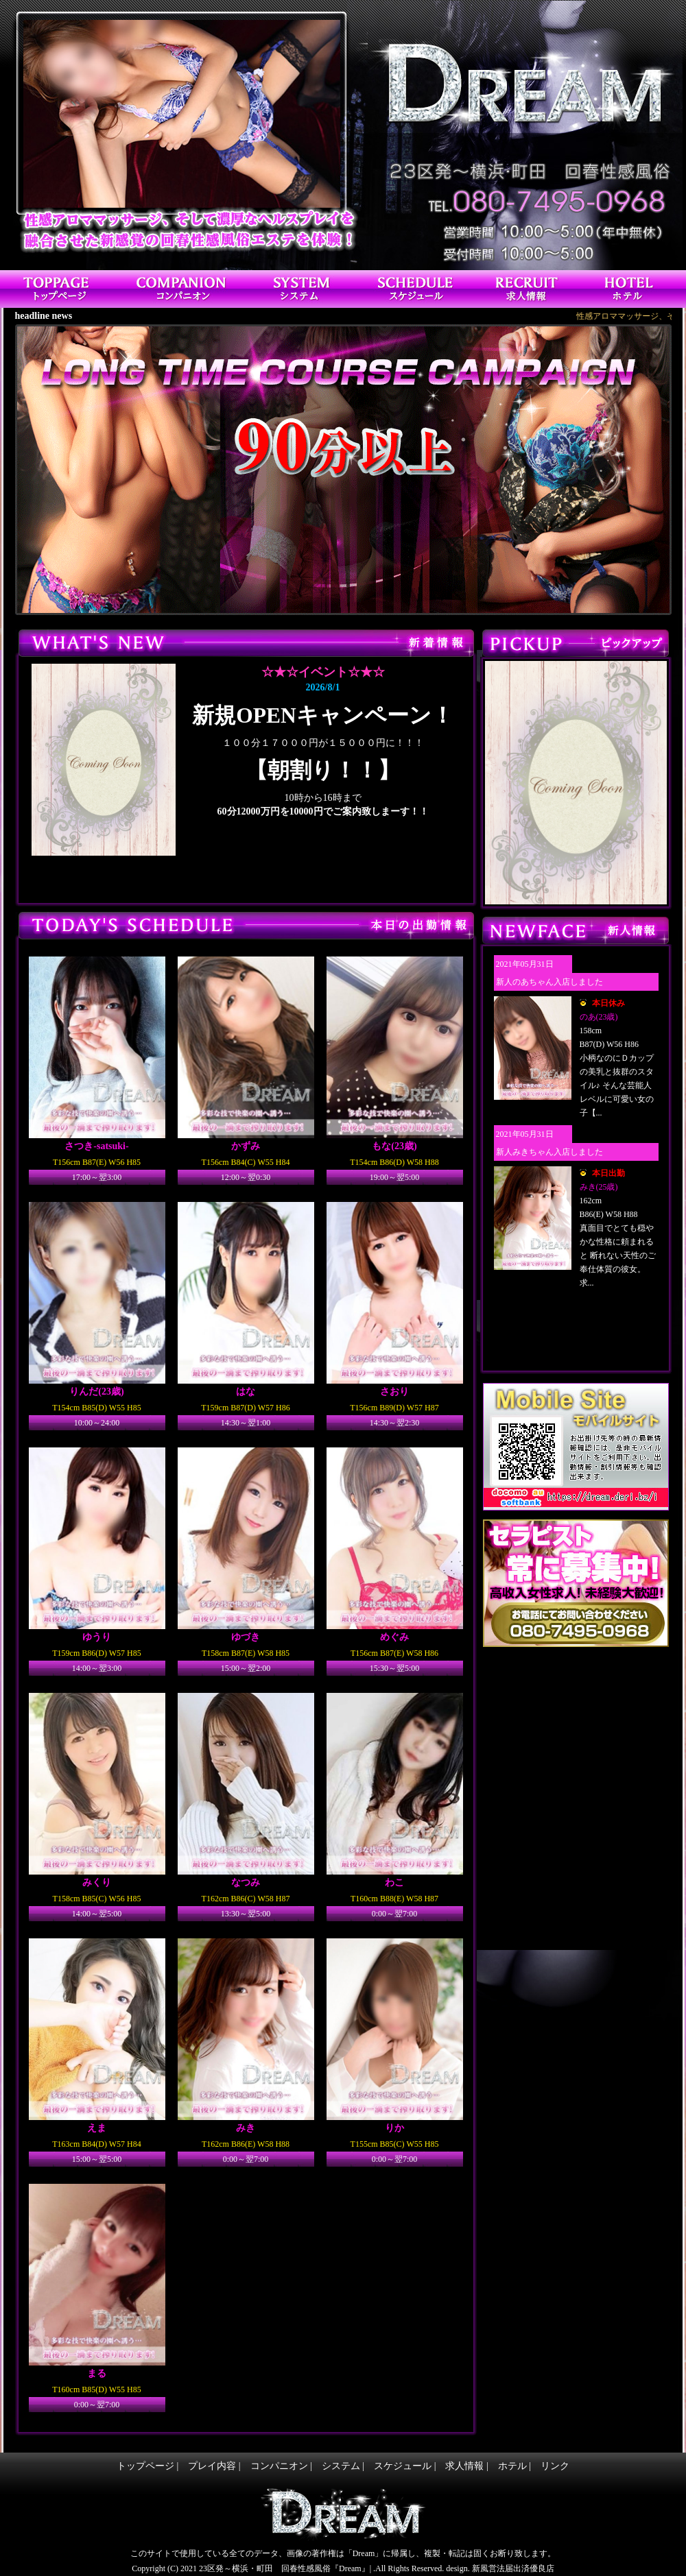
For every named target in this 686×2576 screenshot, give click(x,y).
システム (341, 2466)
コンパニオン (279, 2466)
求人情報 (464, 2466)
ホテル (512, 2466)
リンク (555, 2466)
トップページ (145, 2466)
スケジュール (402, 2466)
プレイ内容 (212, 2466)
